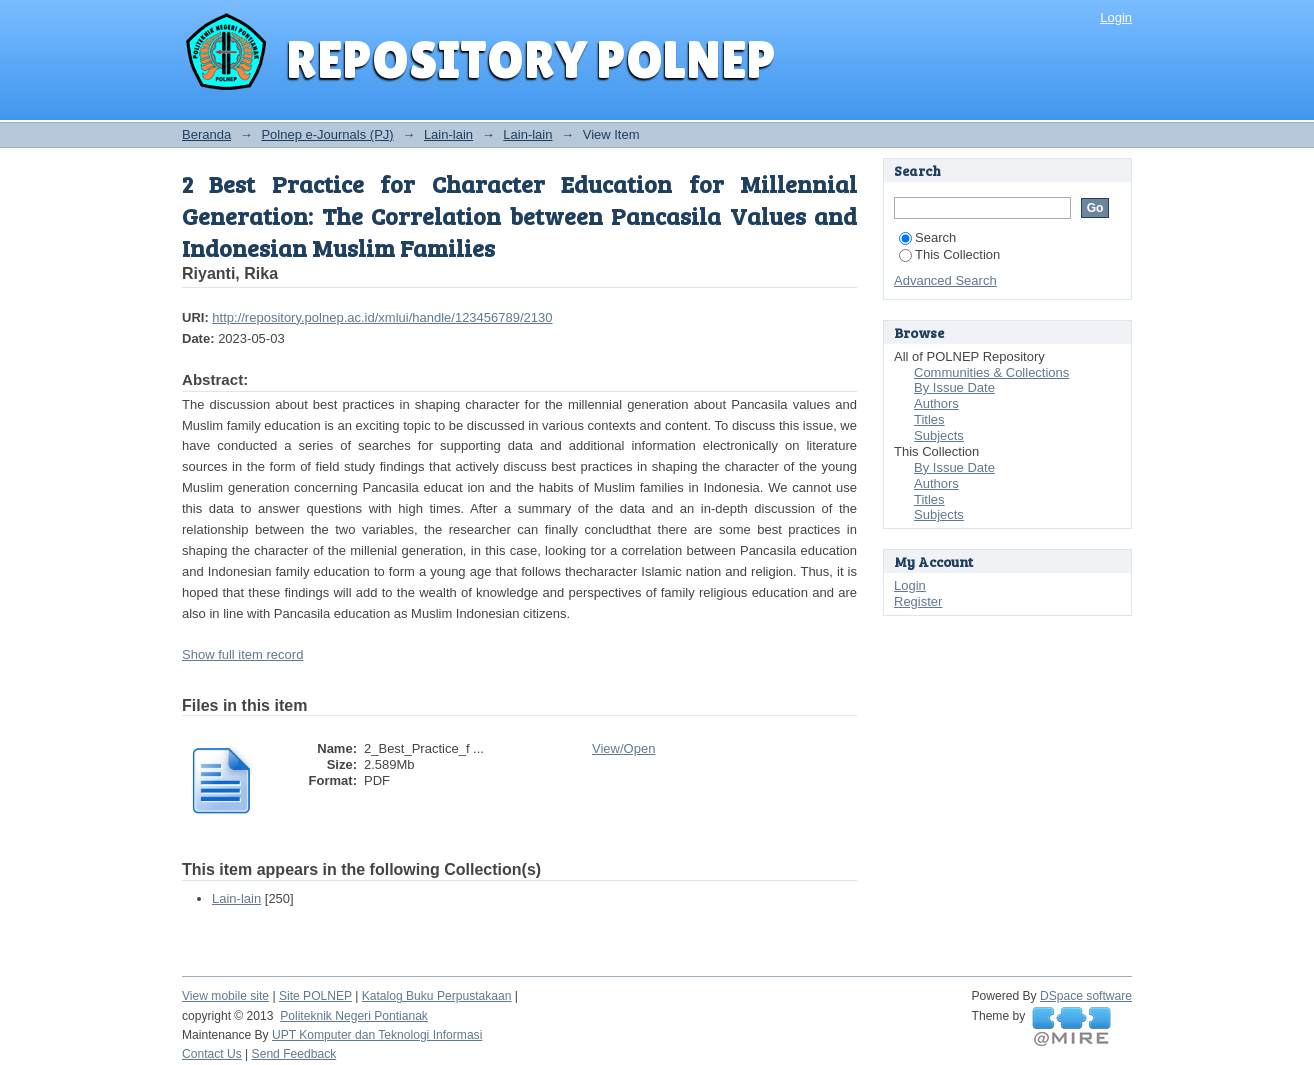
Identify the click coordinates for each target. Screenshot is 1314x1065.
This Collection (949, 254)
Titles (929, 419)
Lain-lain (448, 134)
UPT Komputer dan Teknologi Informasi (377, 1035)
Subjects (939, 435)
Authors (936, 403)
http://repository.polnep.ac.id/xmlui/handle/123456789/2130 (382, 317)
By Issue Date (954, 387)
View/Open (623, 748)
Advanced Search (945, 280)
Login (1116, 17)
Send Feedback (294, 1054)
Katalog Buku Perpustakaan (437, 996)
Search (927, 237)
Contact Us (212, 1054)
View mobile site (225, 996)
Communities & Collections (991, 372)
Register (918, 601)
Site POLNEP (315, 996)
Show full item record (242, 654)
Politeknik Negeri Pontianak (354, 1016)
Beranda (206, 134)
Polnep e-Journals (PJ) (327, 134)
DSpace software (1086, 996)
